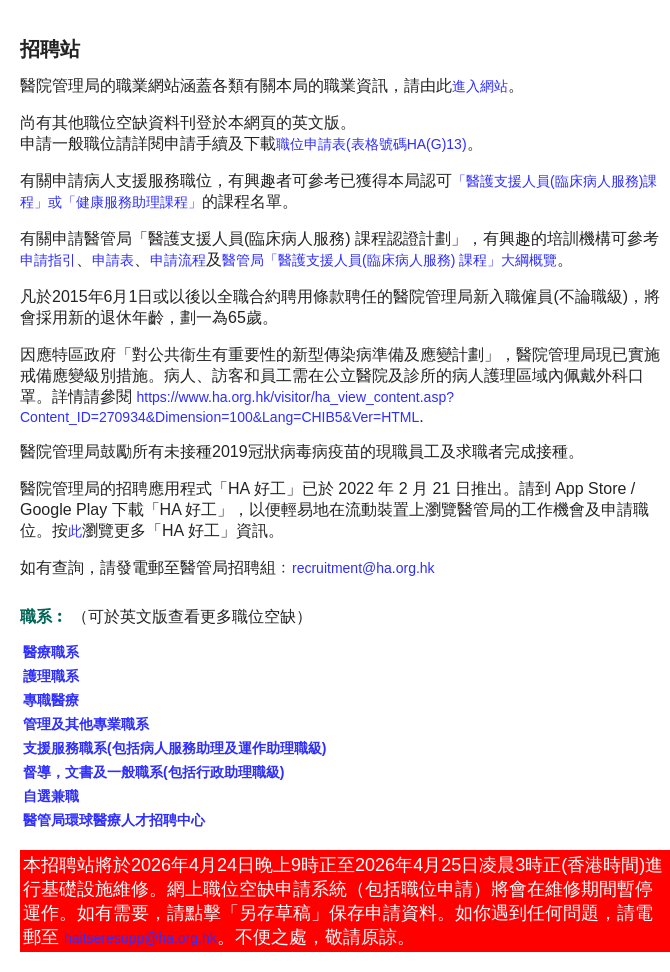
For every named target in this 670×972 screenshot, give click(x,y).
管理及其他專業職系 (86, 724)
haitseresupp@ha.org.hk (140, 938)
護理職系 (51, 676)
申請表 (113, 260)
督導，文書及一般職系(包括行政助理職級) (153, 772)
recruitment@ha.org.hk (363, 568)
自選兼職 (51, 796)
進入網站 (480, 86)
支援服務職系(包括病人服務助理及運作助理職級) (174, 748)
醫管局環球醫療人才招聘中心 (114, 820)
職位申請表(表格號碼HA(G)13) (371, 144)
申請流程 (178, 260)
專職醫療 (51, 700)
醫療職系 (51, 652)
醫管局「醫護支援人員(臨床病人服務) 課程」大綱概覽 (389, 260)
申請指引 (48, 260)
